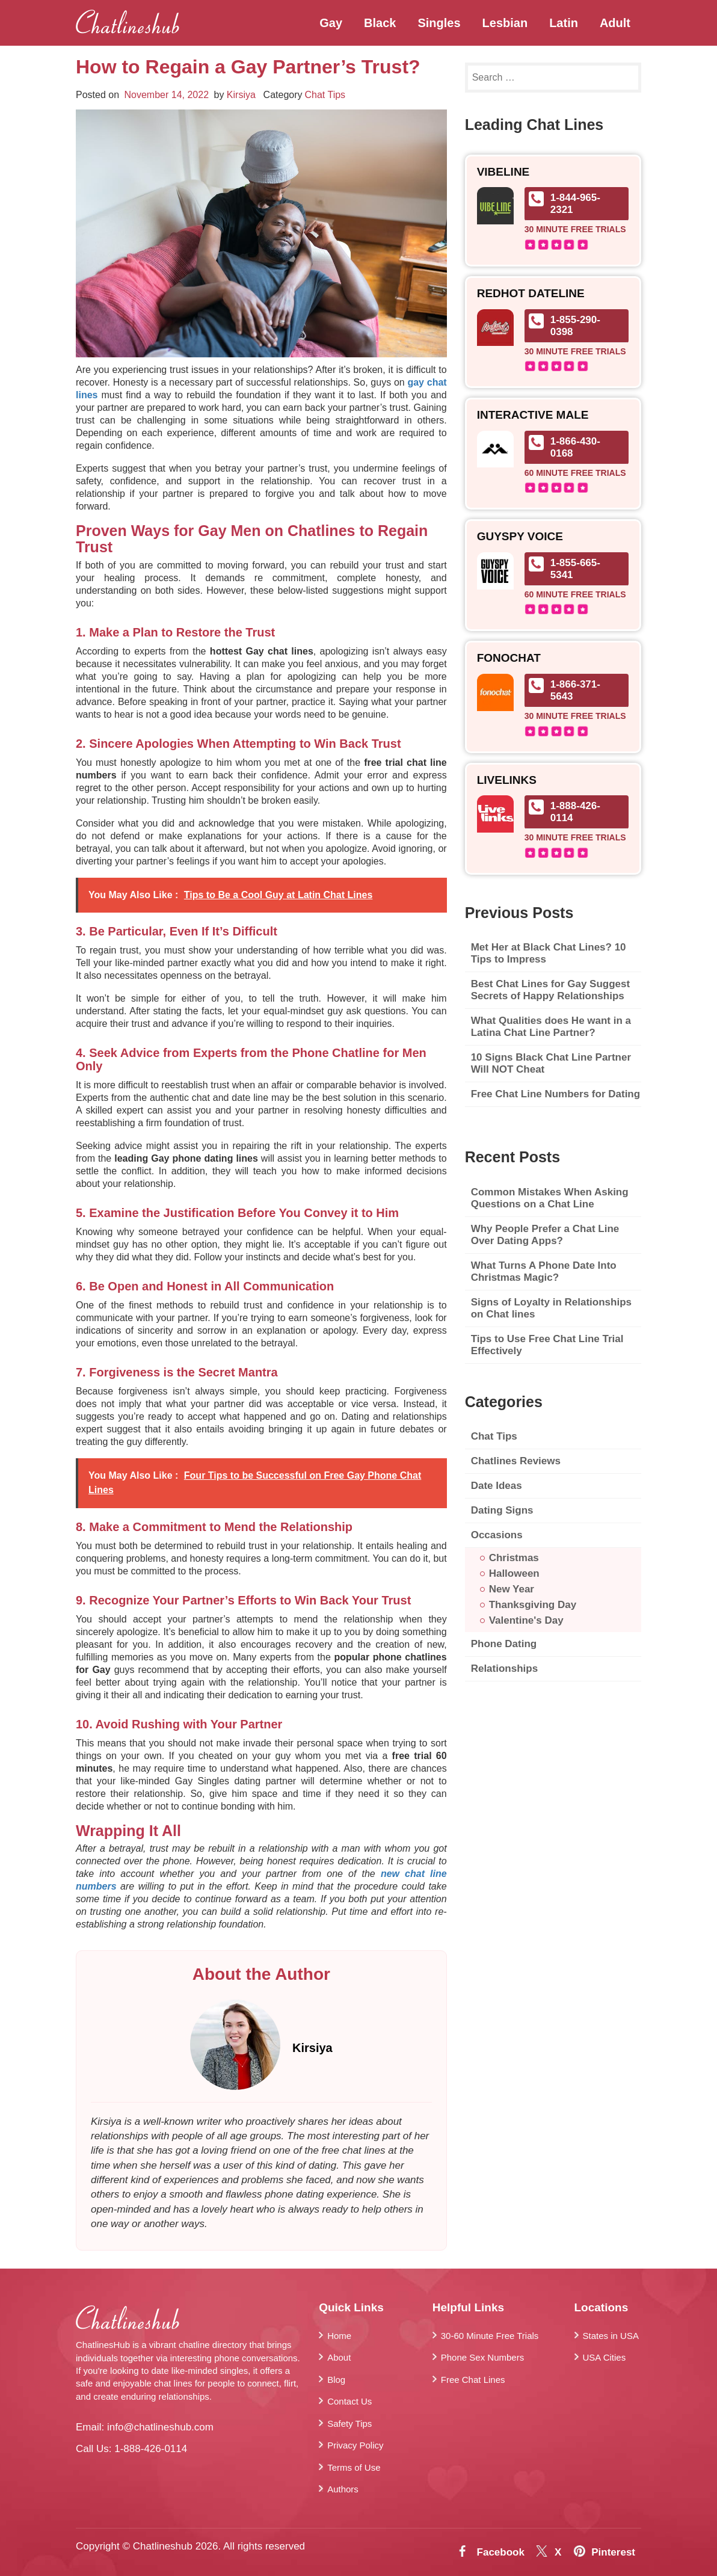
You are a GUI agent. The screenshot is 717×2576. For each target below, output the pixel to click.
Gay (330, 22)
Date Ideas (496, 1485)
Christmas (514, 1558)
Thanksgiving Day (532, 1604)
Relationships (504, 1668)
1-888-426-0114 (575, 812)
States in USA (611, 2336)
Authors (342, 2489)
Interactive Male (533, 415)
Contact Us (349, 2401)
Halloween (514, 1573)
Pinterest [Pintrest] (613, 2552)
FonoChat (509, 658)
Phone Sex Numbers (482, 2357)
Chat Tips (325, 95)
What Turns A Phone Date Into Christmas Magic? (544, 1271)
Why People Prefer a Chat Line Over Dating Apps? (545, 1234)
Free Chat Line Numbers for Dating (555, 1094)
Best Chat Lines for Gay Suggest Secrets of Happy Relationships (550, 990)
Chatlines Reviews (516, 1461)
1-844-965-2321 (575, 203)
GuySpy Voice (520, 537)
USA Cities (604, 2357)
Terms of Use (353, 2467)
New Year (511, 1589)
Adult (615, 22)
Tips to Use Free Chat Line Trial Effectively (547, 1345)
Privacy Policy (355, 2445)
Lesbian (505, 22)
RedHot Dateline (531, 294)
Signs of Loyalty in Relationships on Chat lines (551, 1308)
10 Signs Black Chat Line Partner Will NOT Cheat (551, 1063)
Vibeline (503, 172)
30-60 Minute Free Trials (490, 2336)
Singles (438, 22)
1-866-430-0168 (575, 447)
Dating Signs (502, 1510)
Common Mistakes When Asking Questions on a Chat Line (550, 1198)
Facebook (501, 2552)
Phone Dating (504, 1644)
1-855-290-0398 (575, 325)
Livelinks (507, 780)
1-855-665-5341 (575, 569)
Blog (336, 2379)
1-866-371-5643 (575, 690)
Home (339, 2336)
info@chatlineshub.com (160, 2427)
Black (380, 22)
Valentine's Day (526, 1620)
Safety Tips (349, 2423)
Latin (563, 22)
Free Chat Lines (473, 2379)
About (339, 2357)
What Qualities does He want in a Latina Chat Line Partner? (551, 1026)
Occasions (497, 1535)
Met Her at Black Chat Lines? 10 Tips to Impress (548, 953)
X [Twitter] (558, 2552)
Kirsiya (241, 95)
